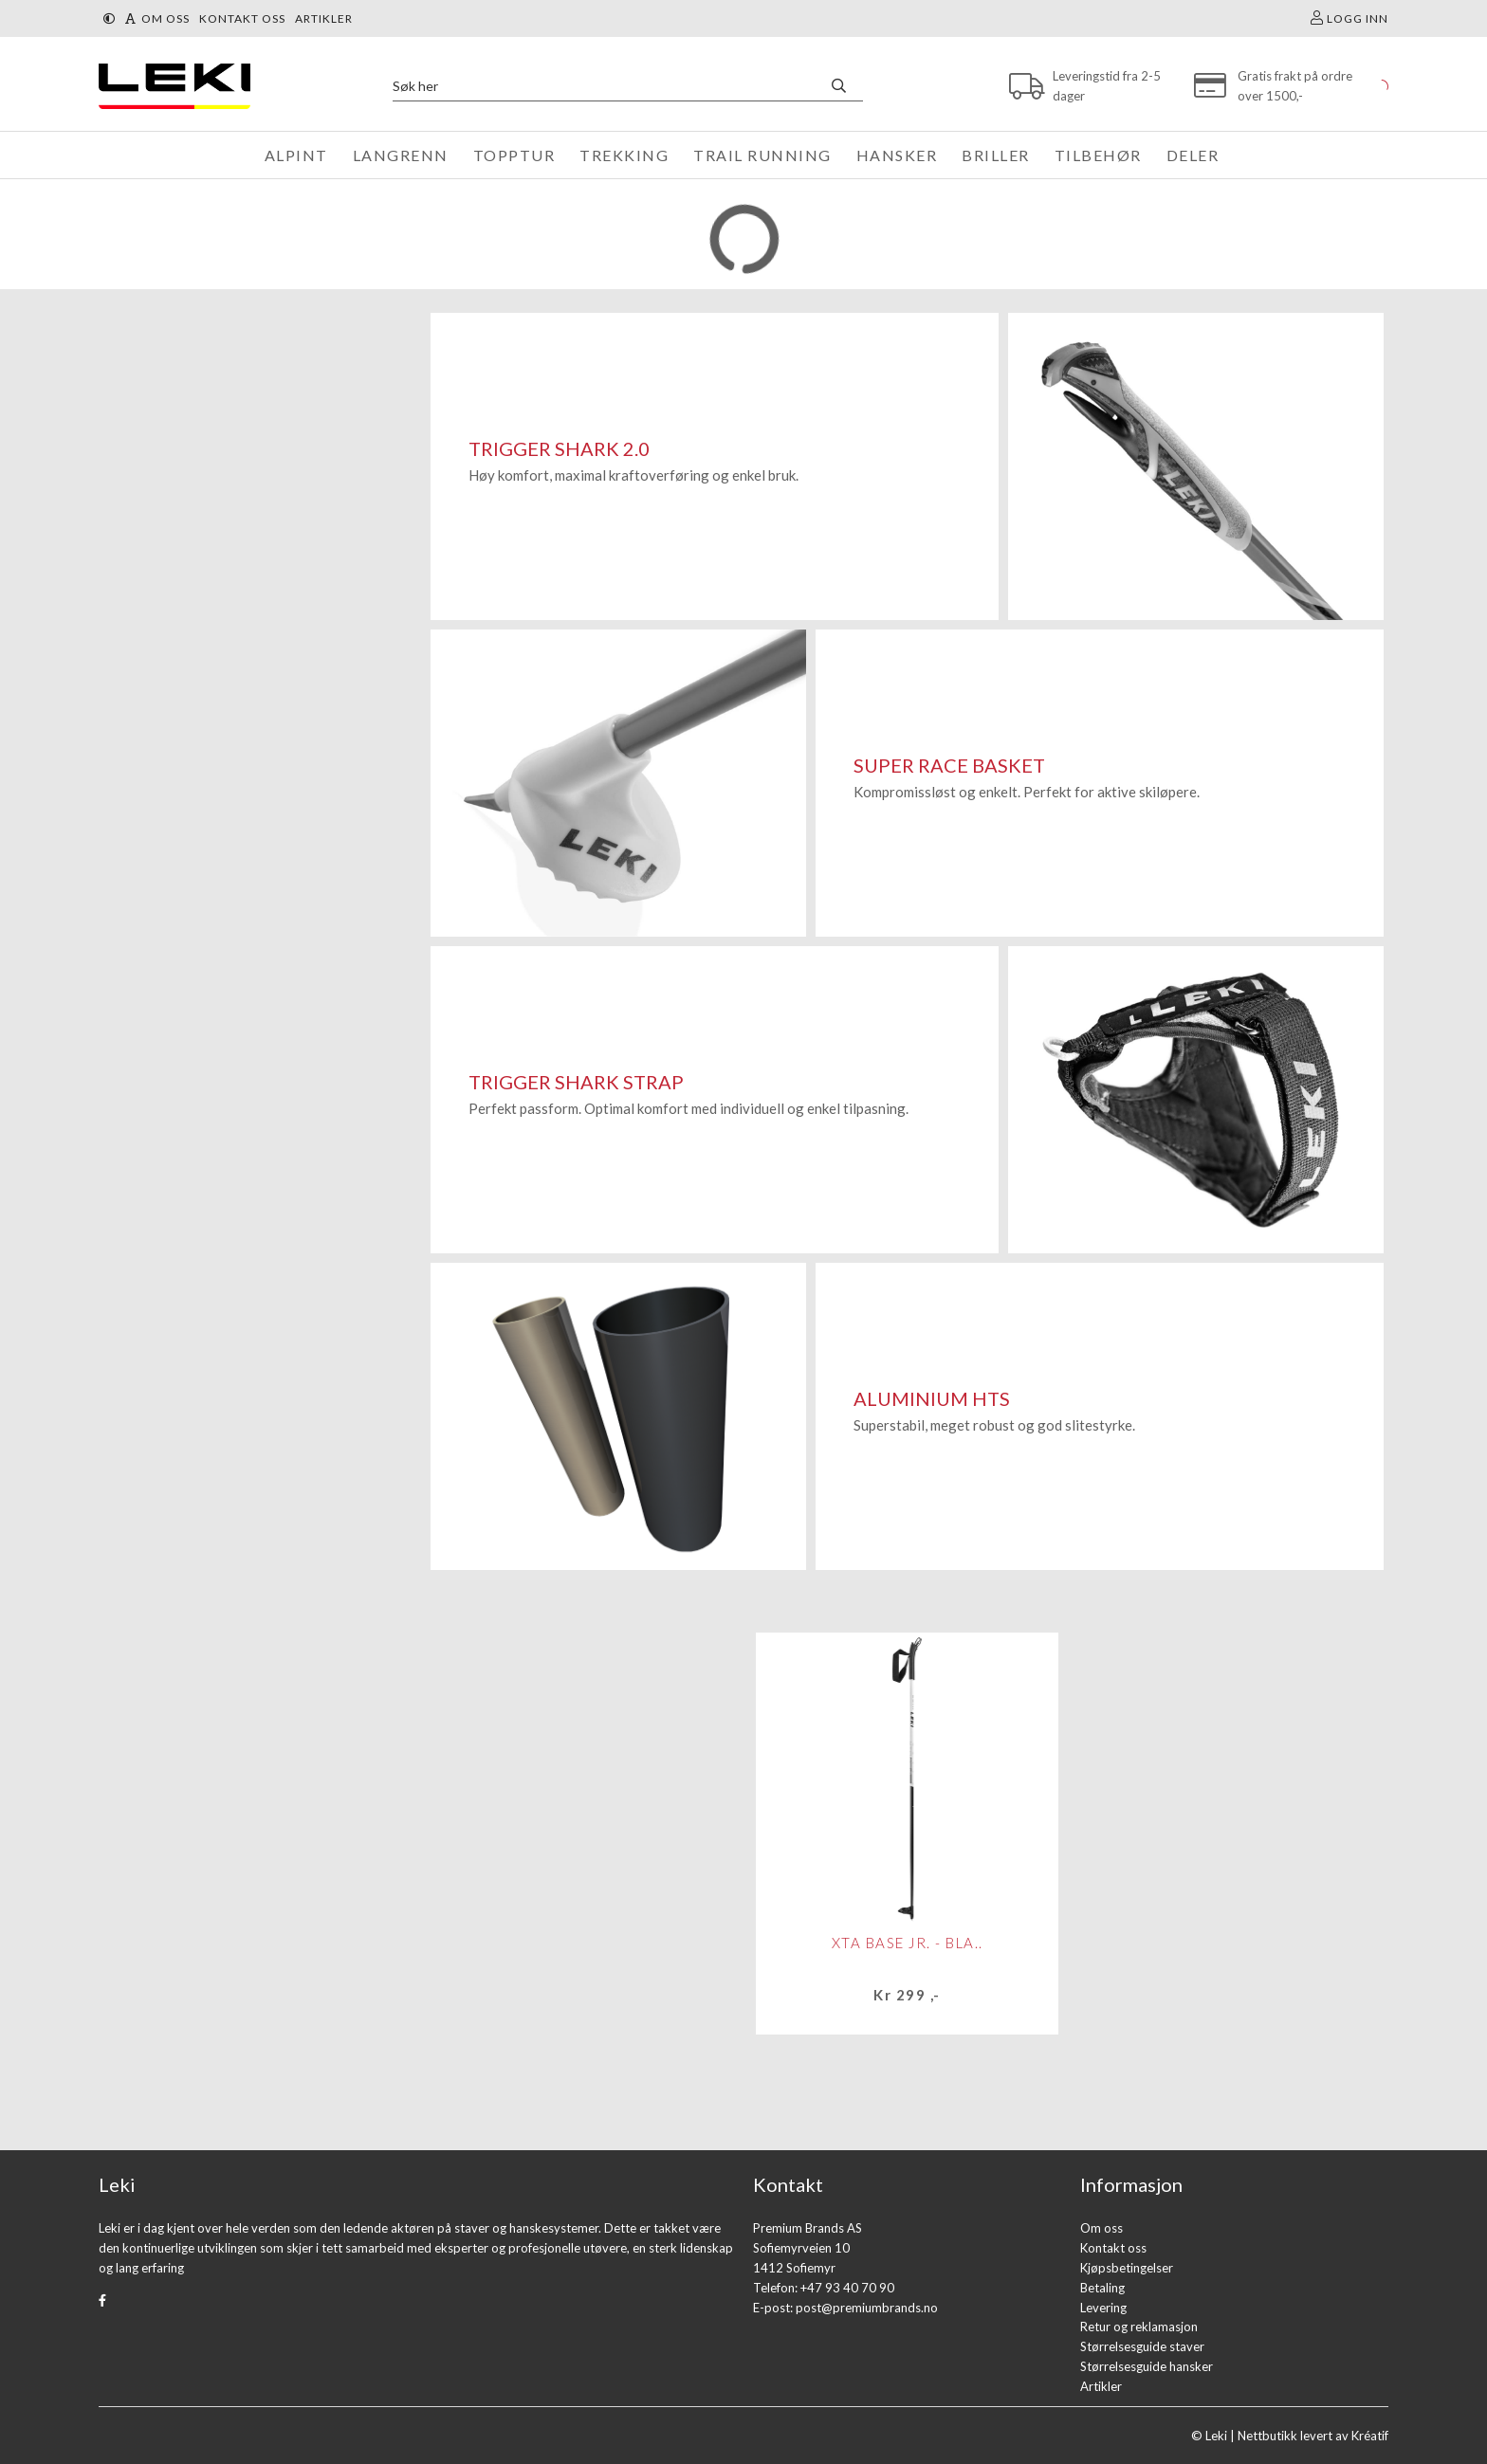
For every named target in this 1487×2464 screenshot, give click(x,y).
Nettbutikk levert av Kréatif (1313, 2435)
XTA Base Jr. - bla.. (907, 1942)
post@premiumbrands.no (867, 2307)
